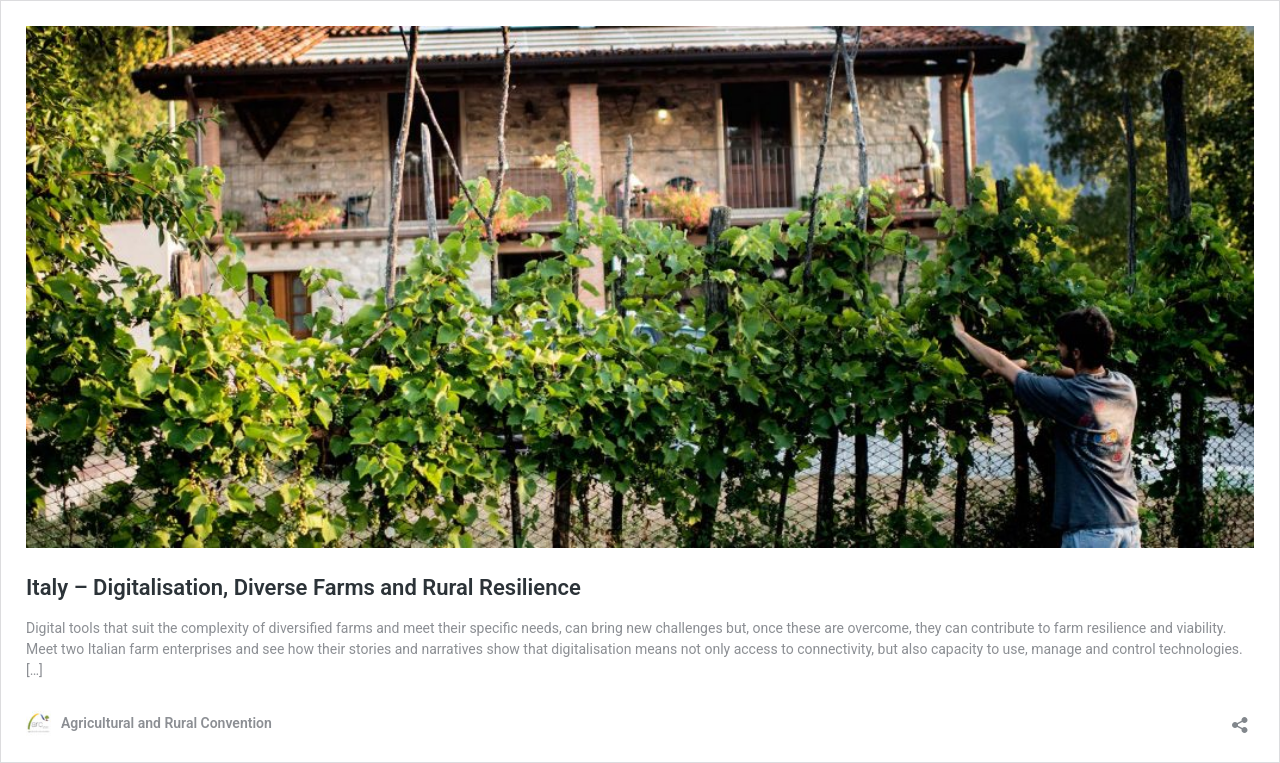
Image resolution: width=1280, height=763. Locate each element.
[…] (34, 670)
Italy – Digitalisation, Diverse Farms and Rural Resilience (303, 587)
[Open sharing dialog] (1240, 718)
